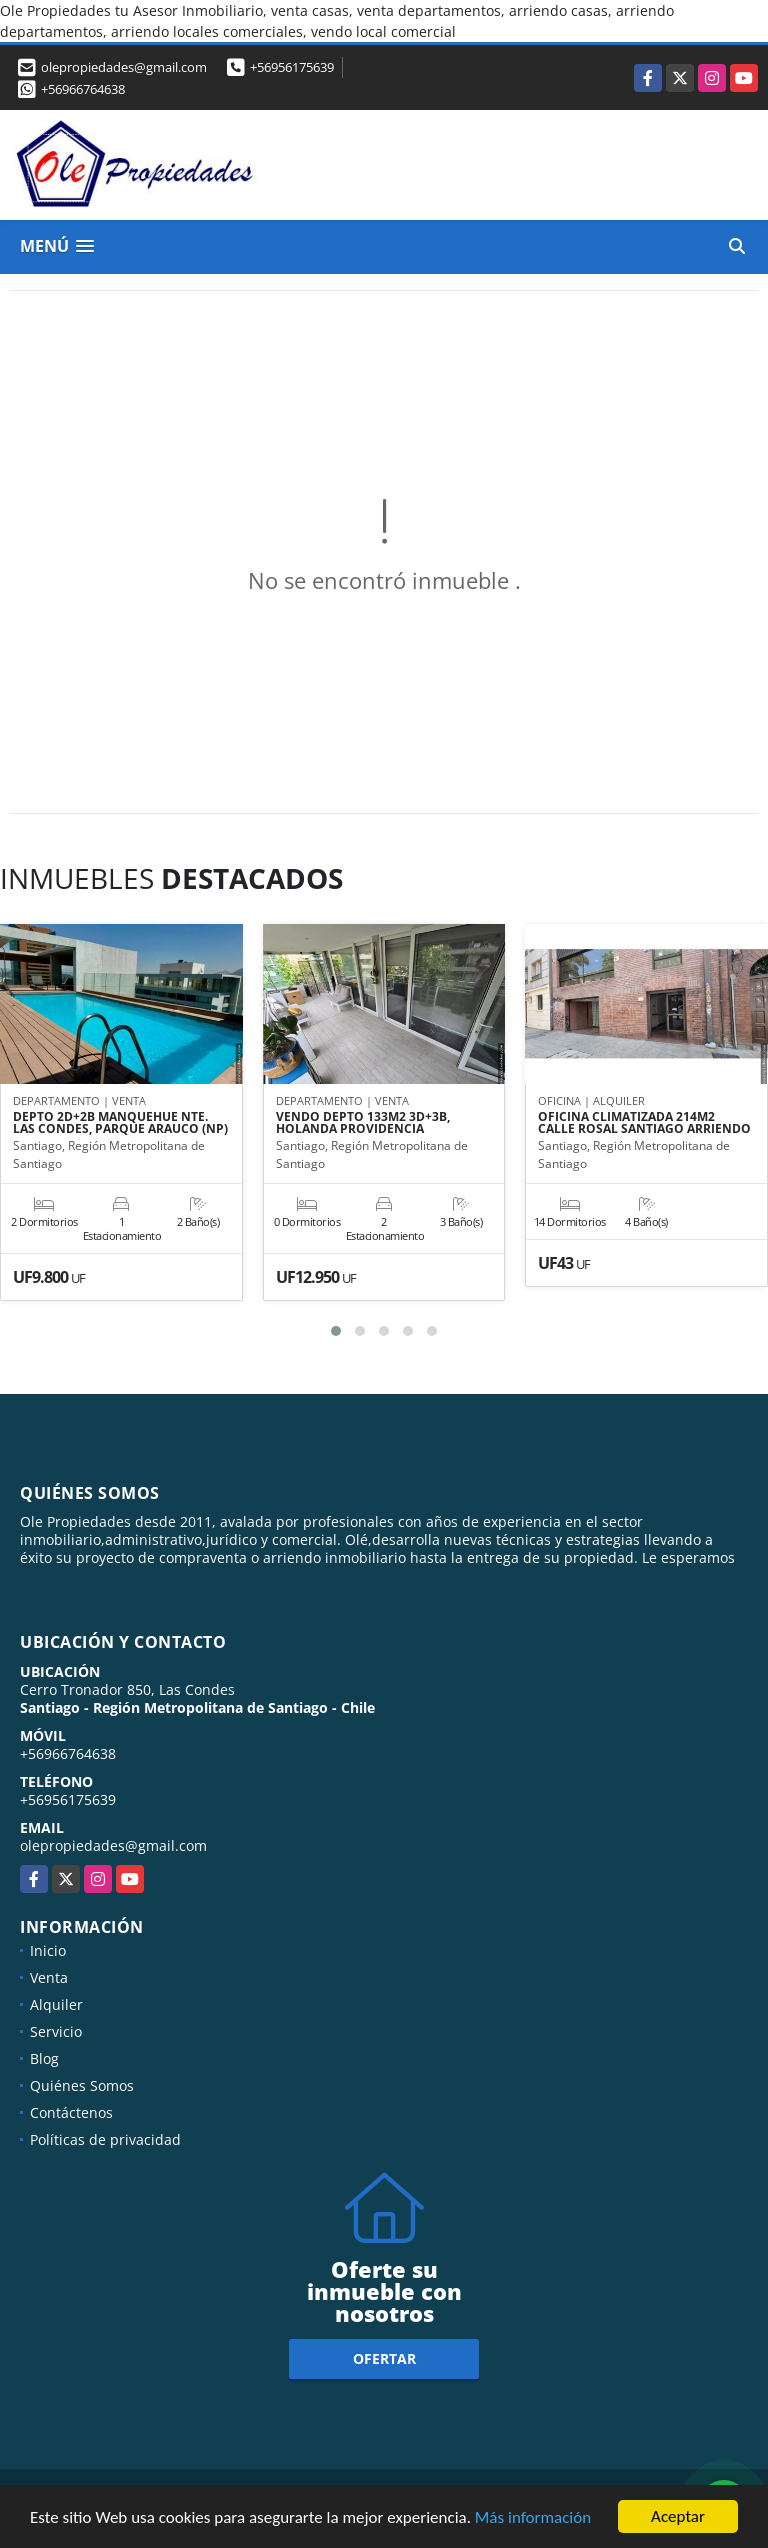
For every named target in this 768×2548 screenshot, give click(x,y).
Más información (533, 2518)
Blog (44, 2058)
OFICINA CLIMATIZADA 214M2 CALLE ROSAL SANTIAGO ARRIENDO (644, 1123)
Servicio (56, 2031)
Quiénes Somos (82, 2085)
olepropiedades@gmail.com (113, 1845)
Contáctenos (71, 2112)
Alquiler (56, 2004)
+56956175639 (292, 67)
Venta (49, 1977)
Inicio (48, 1950)
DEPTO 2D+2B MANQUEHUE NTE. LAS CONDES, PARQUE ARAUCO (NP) (120, 1123)
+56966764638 (83, 89)
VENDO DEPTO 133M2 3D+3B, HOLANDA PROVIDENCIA (363, 1123)
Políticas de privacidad (105, 2139)
